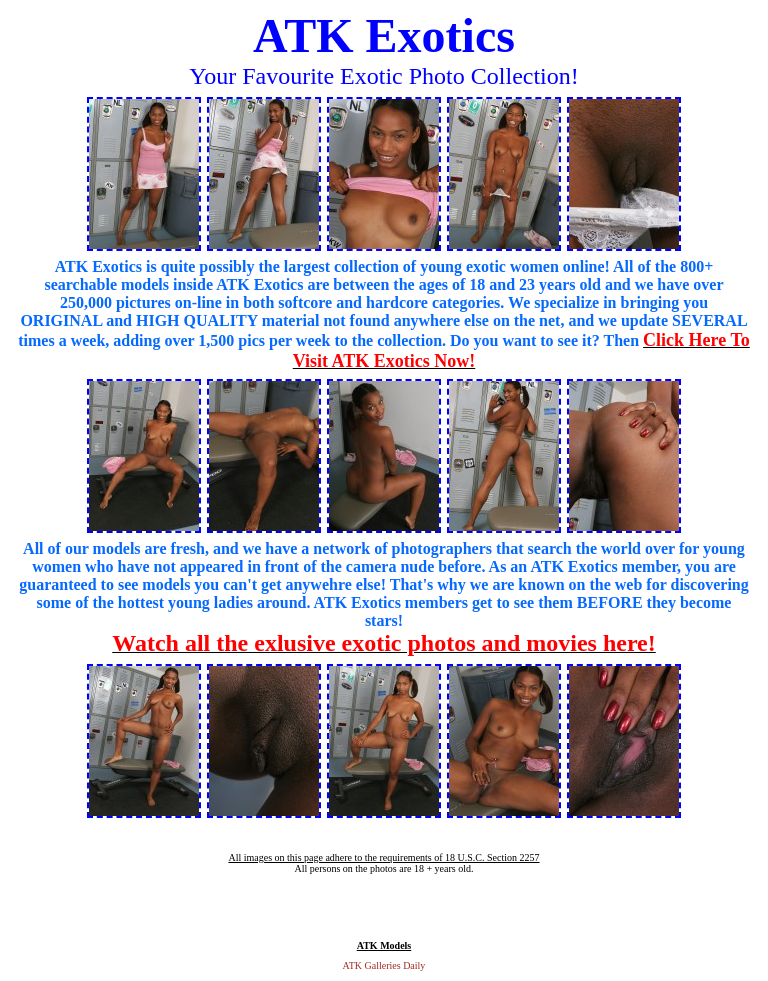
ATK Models (384, 945)
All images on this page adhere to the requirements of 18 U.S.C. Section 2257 (383, 857)
